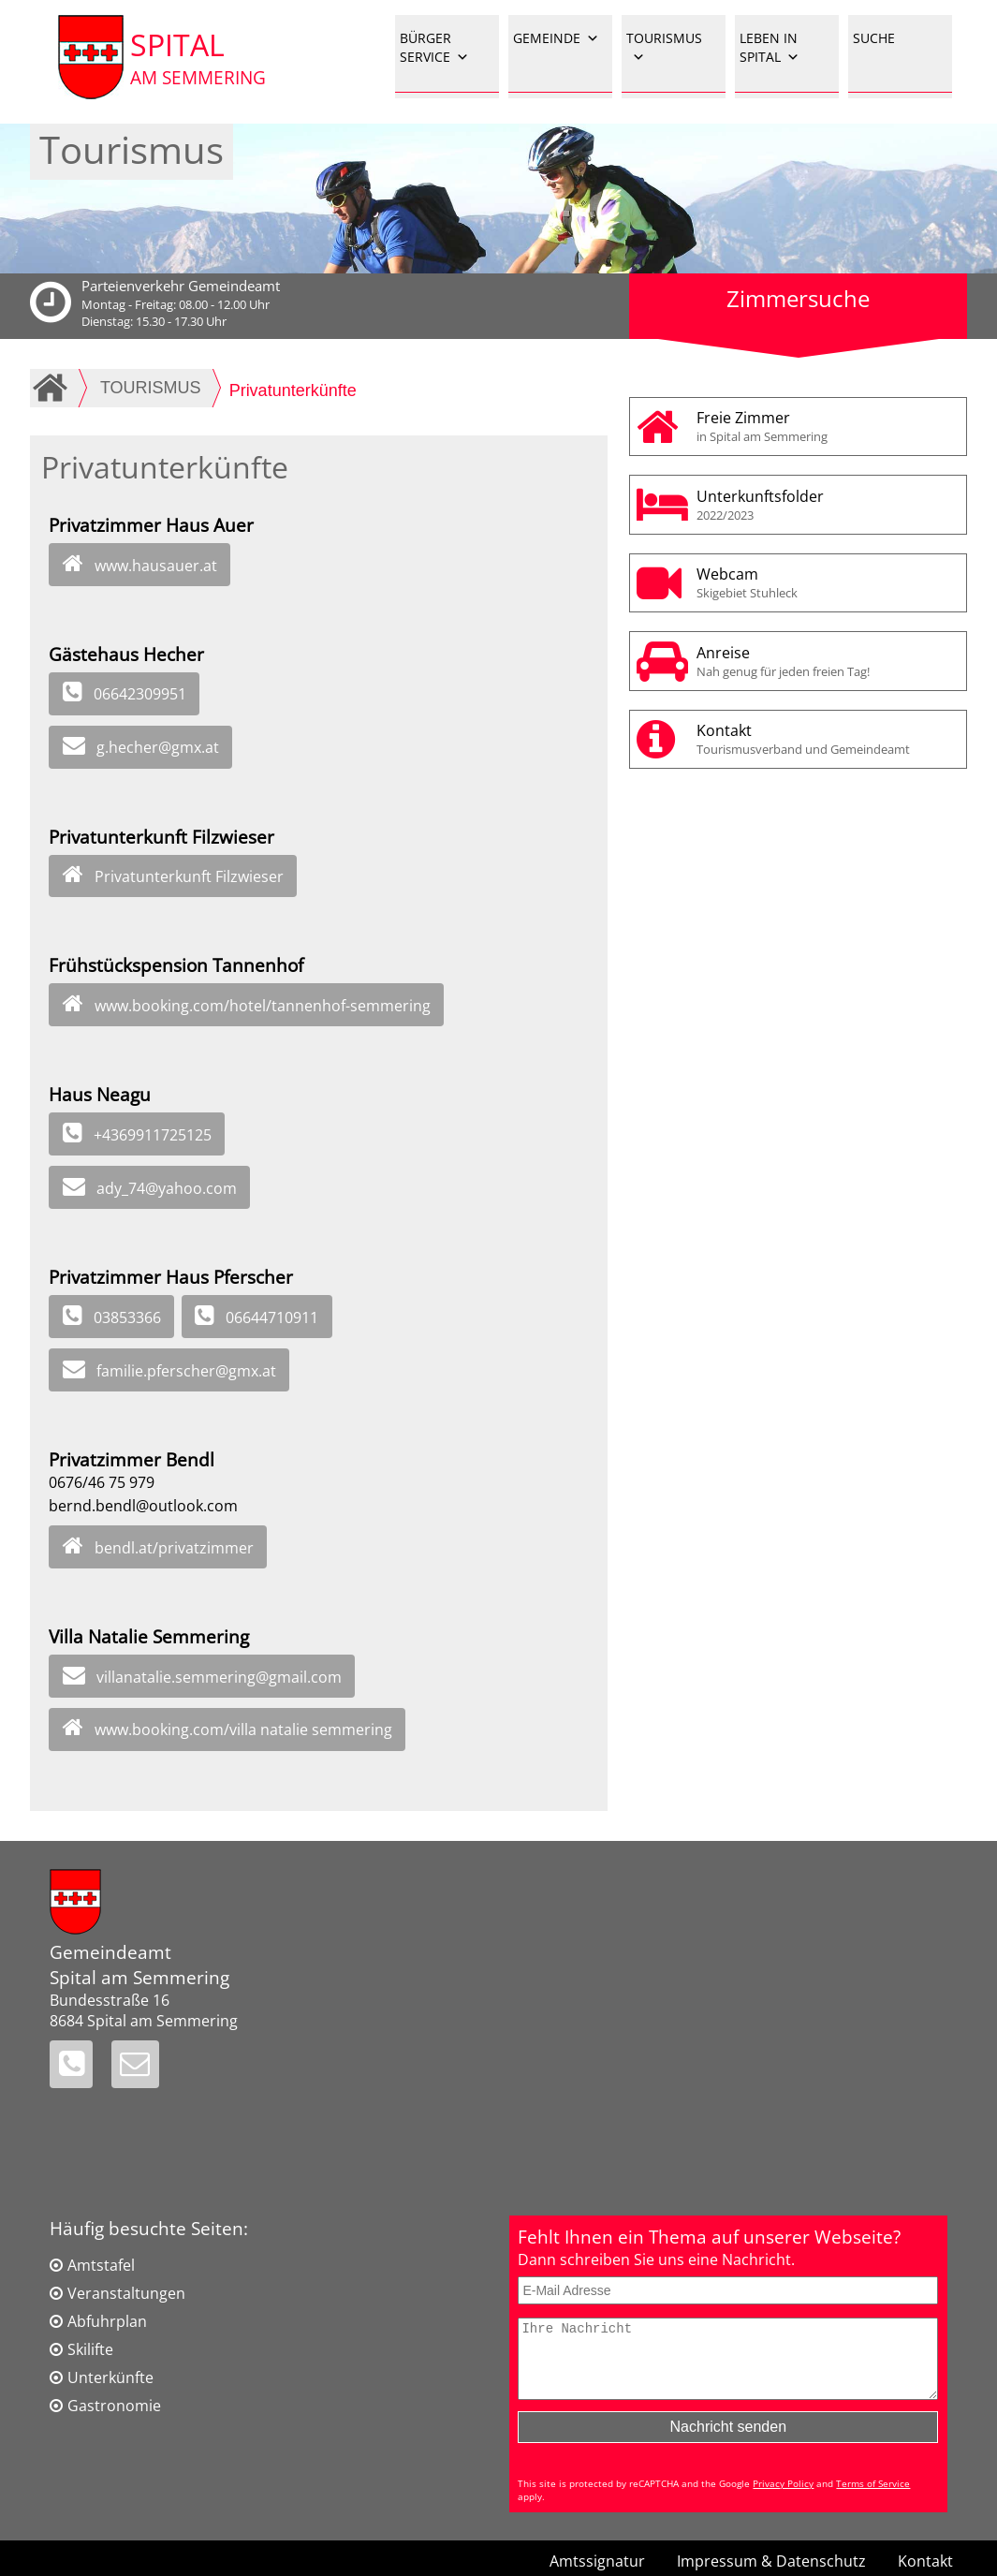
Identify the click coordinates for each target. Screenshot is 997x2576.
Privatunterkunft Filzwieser (189, 876)
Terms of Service (873, 2497)
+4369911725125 (153, 1135)
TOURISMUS (664, 47)
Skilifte (90, 2349)
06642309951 (140, 694)
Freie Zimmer (826, 426)
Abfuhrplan (107, 2321)
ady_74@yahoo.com (166, 1188)
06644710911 (272, 1317)
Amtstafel (101, 2265)
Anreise (826, 661)
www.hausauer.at (156, 565)
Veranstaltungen (126, 2293)
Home (53, 387)
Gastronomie (114, 2405)
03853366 (127, 1317)
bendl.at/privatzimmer (174, 1548)
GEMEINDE (556, 38)
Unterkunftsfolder (826, 504)
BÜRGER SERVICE (434, 47)
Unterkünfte (110, 2377)
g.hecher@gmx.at (157, 747)
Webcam (826, 582)
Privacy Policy (783, 2497)
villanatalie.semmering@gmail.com (219, 1677)
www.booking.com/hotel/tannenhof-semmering (263, 1005)
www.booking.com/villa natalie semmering (243, 1729)
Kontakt (826, 739)
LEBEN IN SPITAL (769, 47)
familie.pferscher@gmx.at (186, 1371)
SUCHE (874, 38)
